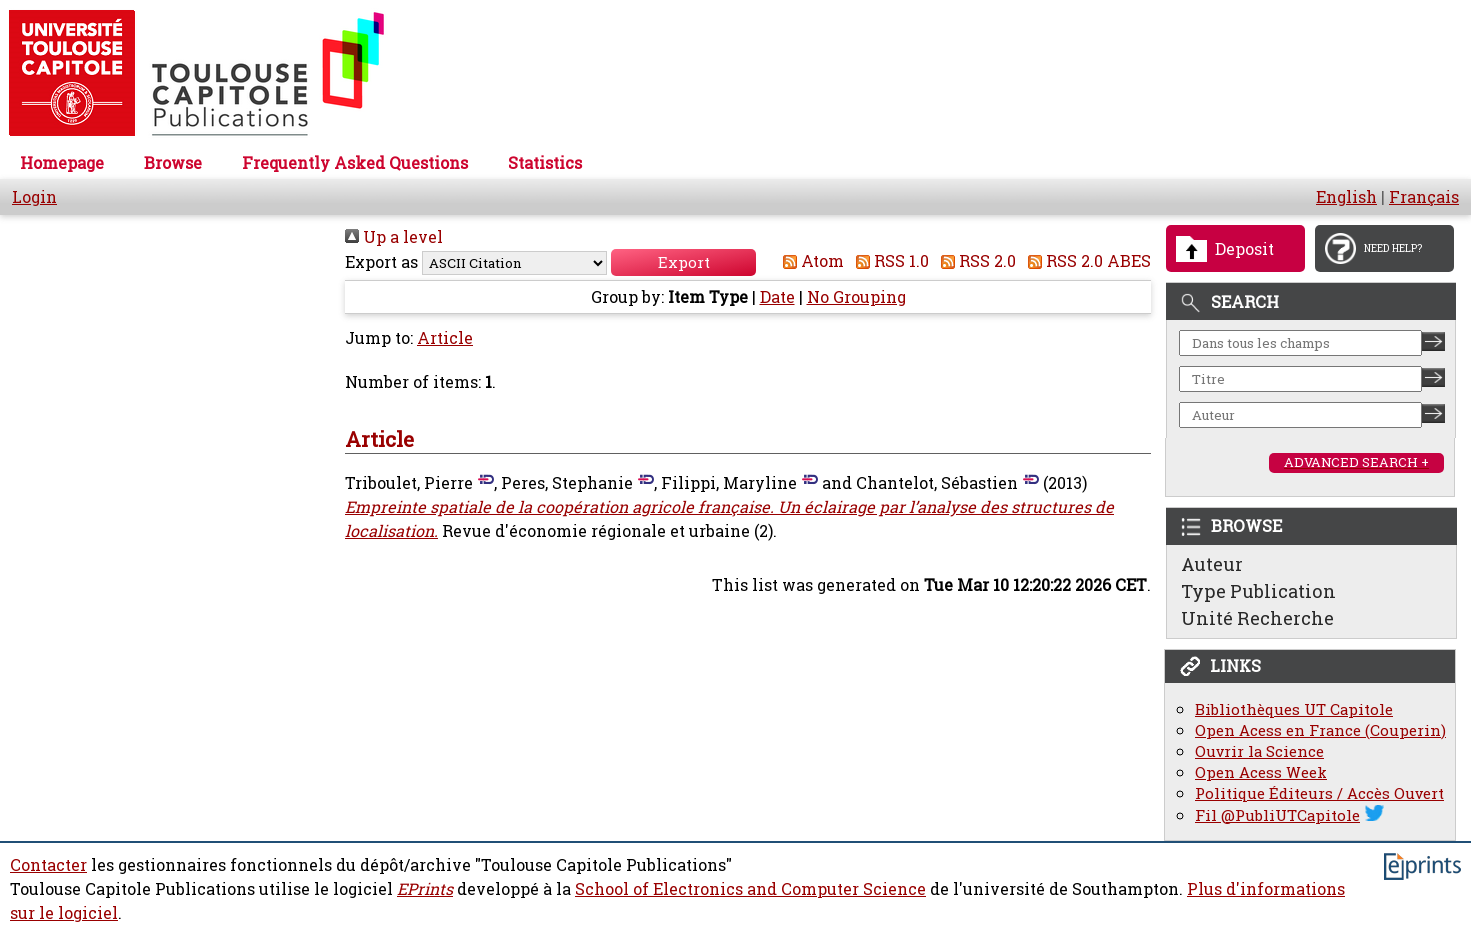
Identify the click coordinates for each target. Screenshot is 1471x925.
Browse (173, 163)
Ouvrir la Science (1259, 751)
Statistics (545, 163)
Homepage (62, 163)
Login (34, 197)
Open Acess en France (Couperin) (1320, 730)
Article (445, 338)
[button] (683, 262)
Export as (381, 262)
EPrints (425, 889)
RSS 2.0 (974, 261)
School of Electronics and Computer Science (750, 889)
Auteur (1212, 564)
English (1346, 197)
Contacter (48, 865)
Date (777, 297)
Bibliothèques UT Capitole (1294, 709)
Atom (809, 261)
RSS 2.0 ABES (1085, 261)
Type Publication (1258, 591)
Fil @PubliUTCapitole (1277, 815)
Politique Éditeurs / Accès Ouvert (1319, 793)
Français (1424, 197)
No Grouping (856, 297)
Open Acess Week (1261, 772)
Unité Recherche (1257, 618)
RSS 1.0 (888, 261)
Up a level (394, 237)
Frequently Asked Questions (355, 163)
